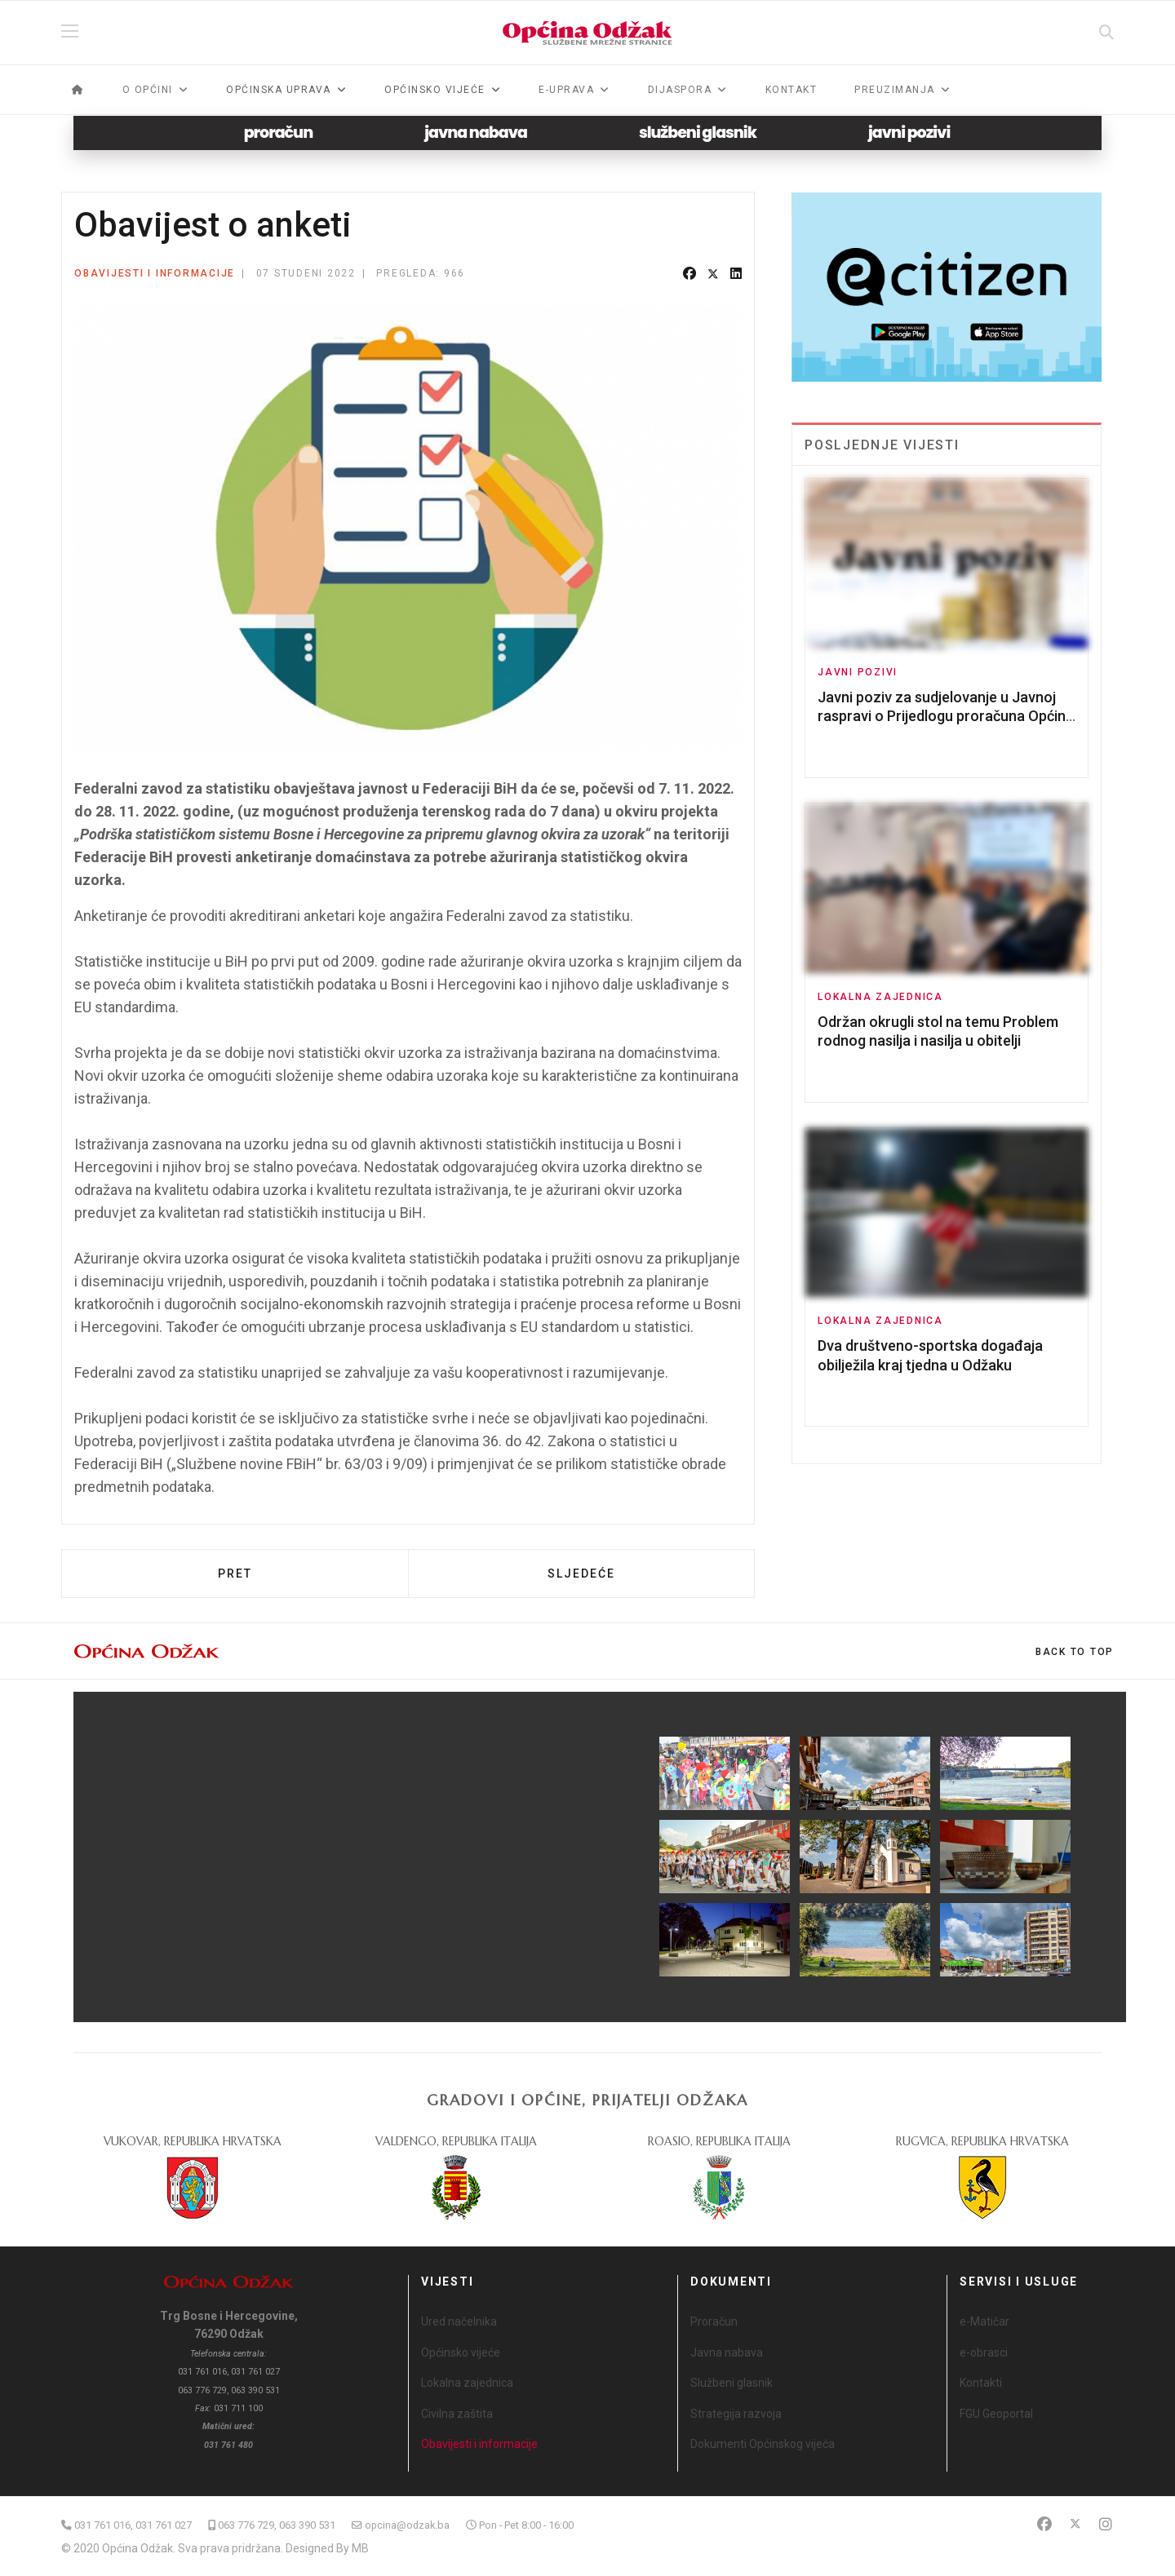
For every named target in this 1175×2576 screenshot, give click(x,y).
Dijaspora (680, 89)
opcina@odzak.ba (407, 2525)
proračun (278, 133)
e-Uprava (566, 89)
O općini (147, 89)
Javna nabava (726, 2352)
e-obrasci (984, 2352)
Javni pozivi (858, 672)
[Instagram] (1105, 2524)
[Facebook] (1044, 2524)
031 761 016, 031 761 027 (133, 2525)
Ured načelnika (459, 2321)
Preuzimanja (894, 89)
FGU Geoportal (996, 2413)
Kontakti (981, 2382)
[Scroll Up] (1074, 1652)
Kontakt (791, 89)
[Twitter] (1075, 2524)
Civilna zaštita (457, 2413)
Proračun (714, 2321)
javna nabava (475, 133)
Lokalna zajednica (880, 997)
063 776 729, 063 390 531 (276, 2525)
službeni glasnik (697, 133)
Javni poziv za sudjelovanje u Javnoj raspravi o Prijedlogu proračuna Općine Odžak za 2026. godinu (946, 716)
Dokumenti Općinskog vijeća (762, 2443)
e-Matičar (984, 2321)
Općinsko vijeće (460, 2352)
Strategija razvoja (736, 2413)
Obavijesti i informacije (154, 273)
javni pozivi (909, 133)
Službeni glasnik (731, 2382)
